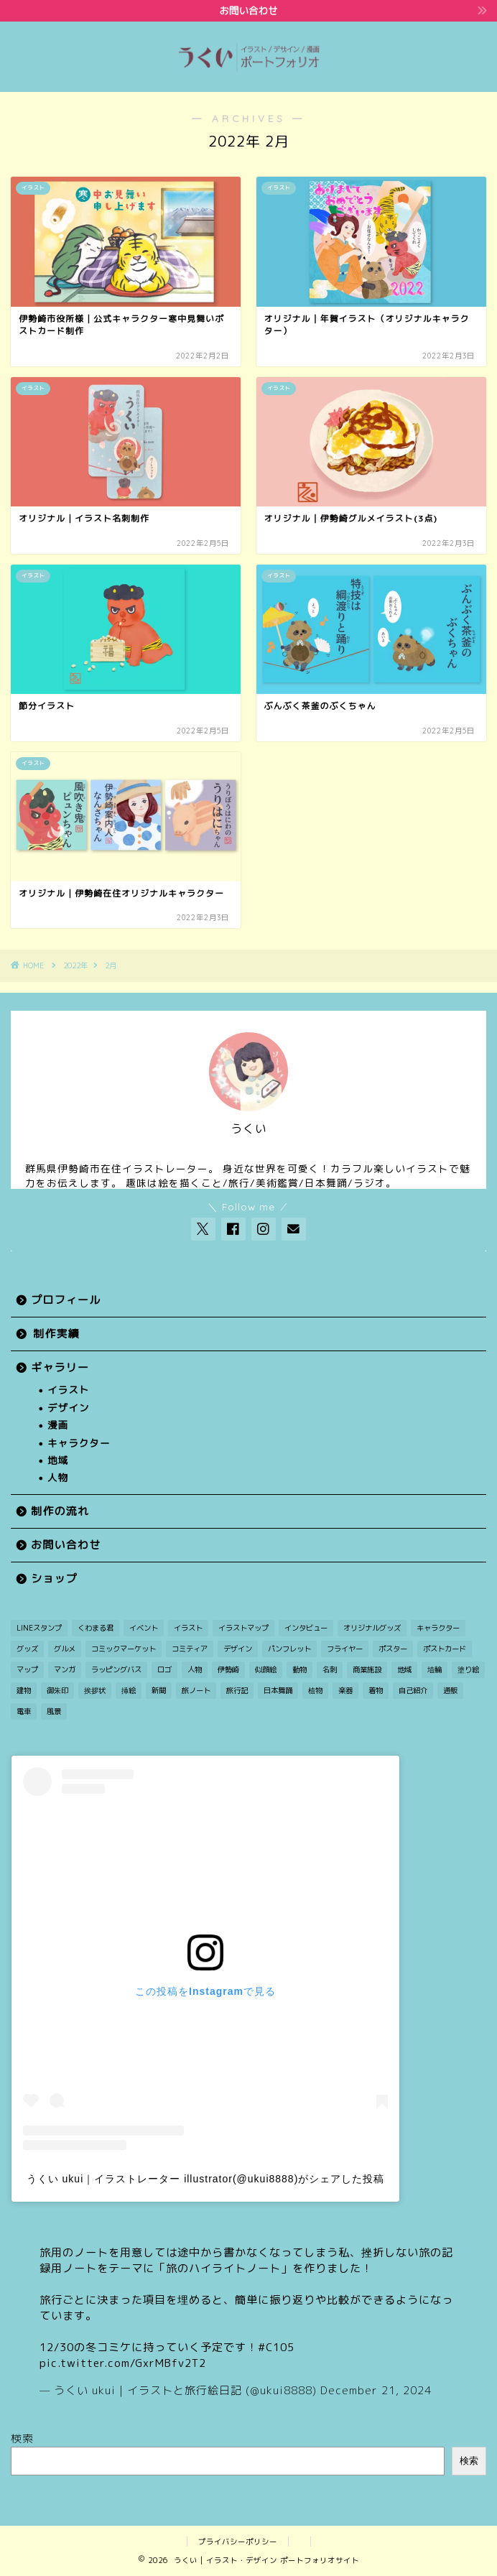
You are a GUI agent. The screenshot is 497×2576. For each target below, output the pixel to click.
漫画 (57, 1425)
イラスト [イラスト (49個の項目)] (188, 1628)
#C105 (276, 2347)
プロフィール (66, 1299)
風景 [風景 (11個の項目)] (54, 1711)
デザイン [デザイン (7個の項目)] (237, 1649)
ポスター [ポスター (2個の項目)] (392, 1649)
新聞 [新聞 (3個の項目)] (159, 1690)
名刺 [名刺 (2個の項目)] (329, 1669)
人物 (57, 1477)
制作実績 (56, 1333)
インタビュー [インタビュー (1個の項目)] (306, 1628)
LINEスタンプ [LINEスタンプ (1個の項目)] (39, 1628)
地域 (57, 1460)
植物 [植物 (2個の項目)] (315, 1690)
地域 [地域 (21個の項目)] (404, 1669)
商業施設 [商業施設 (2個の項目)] (367, 1669)
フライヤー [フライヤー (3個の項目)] (345, 1649)
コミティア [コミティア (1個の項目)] (190, 1649)
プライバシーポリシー (237, 2541)
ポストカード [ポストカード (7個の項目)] (444, 1649)
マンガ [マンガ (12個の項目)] (64, 1669)
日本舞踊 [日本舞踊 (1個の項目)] (278, 1690)
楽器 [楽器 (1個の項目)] (345, 1690)
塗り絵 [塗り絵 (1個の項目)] (468, 1669)
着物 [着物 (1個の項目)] (375, 1690)
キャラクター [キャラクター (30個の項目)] (438, 1628)
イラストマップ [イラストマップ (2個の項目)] (243, 1628)
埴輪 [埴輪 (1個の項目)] (434, 1669)
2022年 (75, 965)
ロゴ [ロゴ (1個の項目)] (164, 1669)
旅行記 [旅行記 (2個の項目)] (237, 1690)
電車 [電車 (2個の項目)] (24, 1711)
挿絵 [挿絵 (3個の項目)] (128, 1690)
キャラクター (79, 1443)
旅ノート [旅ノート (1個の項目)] (196, 1690)
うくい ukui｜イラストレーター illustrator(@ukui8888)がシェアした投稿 (206, 2178)
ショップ (54, 1578)
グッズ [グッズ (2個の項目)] (27, 1649)
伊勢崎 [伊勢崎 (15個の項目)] (228, 1669)
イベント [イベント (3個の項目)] (143, 1628)
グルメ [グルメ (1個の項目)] (64, 1649)
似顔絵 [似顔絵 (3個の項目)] (266, 1669)
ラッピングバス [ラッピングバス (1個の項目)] (116, 1669)
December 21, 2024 (376, 2390)
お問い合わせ (66, 1544)
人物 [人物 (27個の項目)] (194, 1669)
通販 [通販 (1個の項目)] (450, 1690)
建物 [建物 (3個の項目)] (24, 1690)
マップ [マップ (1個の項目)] (27, 1669)
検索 (22, 2438)
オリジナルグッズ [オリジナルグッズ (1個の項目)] (372, 1628)
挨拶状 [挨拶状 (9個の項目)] (95, 1690)
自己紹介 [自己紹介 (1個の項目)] (413, 1690)
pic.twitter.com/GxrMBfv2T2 (123, 2363)
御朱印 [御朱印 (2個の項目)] (57, 1690)
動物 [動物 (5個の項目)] (299, 1669)
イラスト (68, 1389)
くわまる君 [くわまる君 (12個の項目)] (95, 1628)
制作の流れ (60, 1511)
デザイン (68, 1407)
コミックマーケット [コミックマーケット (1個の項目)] (123, 1649)
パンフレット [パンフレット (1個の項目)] (289, 1649)
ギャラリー (60, 1367)
